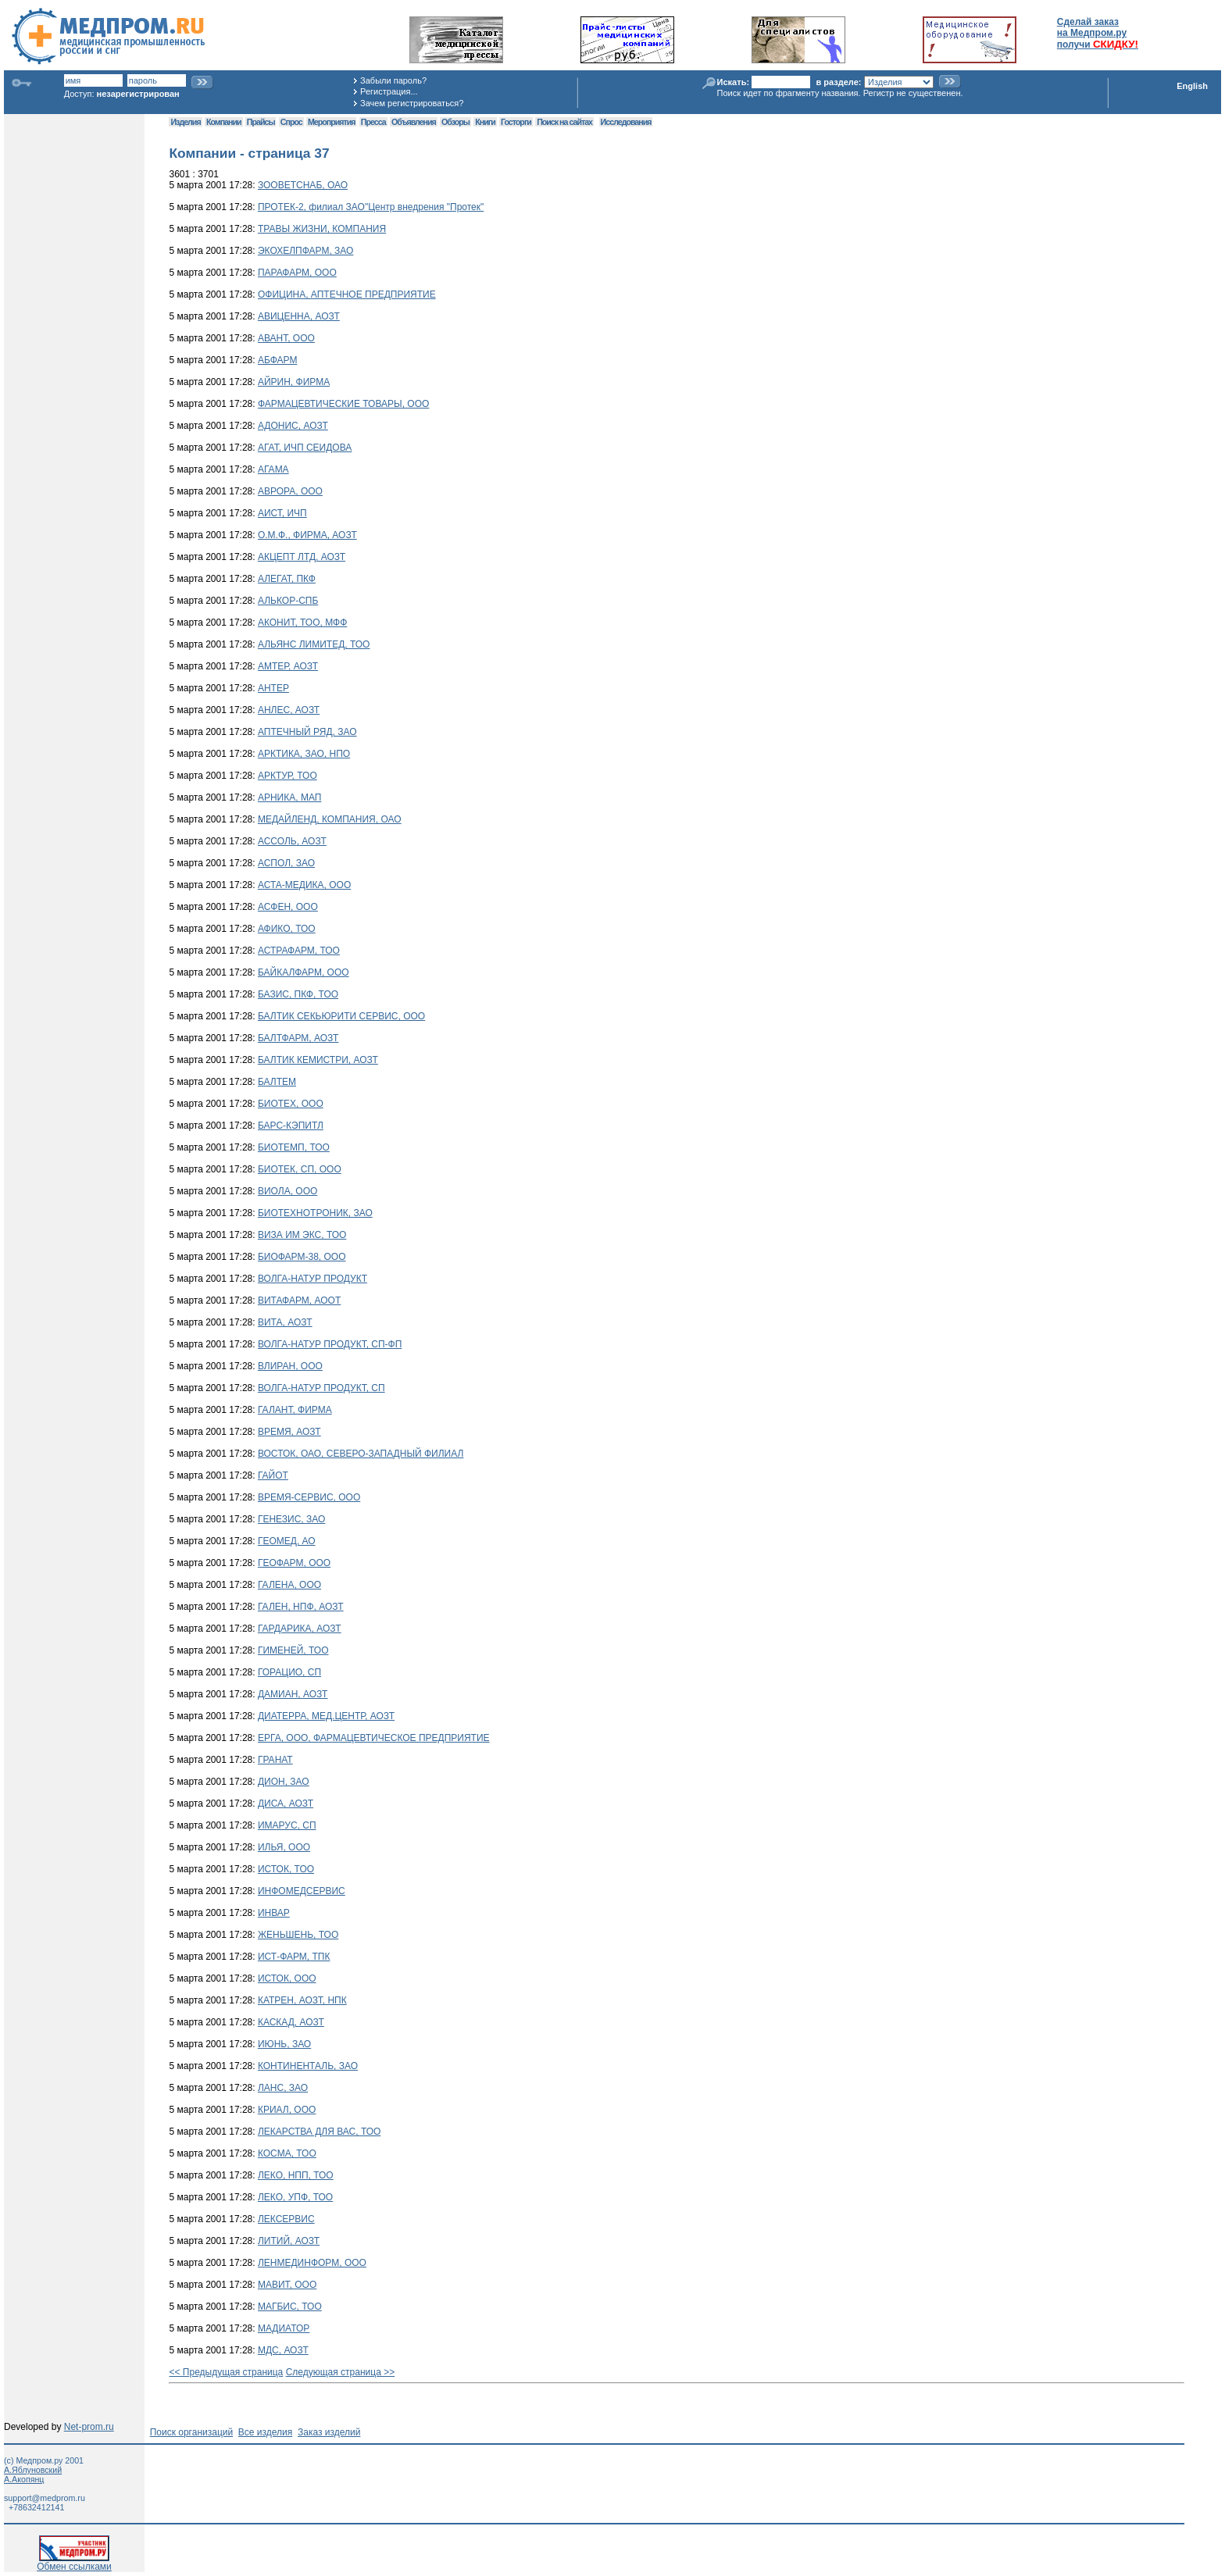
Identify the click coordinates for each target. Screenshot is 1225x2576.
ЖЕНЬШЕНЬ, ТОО (298, 1934)
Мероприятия (331, 122)
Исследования (626, 122)
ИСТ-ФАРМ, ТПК (294, 1956)
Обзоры (455, 122)
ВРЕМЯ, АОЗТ (289, 1431)
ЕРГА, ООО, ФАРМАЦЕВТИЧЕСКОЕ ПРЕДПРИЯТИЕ (374, 1737)
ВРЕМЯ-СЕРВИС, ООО (309, 1497)
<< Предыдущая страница (226, 2372)
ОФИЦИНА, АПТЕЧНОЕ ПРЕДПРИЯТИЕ (347, 294)
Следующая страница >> (340, 2372)
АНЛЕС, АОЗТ (289, 710)
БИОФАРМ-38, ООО (302, 1256)
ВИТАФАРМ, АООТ (299, 1300)
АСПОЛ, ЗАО (286, 863)
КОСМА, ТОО (287, 2153)
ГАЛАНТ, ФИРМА (295, 1409)
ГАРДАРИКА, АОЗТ (299, 1628)
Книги (484, 122)
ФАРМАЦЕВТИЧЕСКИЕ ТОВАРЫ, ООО (343, 403)
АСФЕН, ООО (288, 906)
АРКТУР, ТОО (287, 775)
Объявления (414, 122)
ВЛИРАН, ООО (290, 1366)
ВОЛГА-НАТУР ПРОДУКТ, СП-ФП (330, 1344)
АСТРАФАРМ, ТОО (299, 950)
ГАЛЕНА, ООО (289, 1584)
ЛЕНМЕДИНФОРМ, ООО (312, 2262)
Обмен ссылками (74, 2562)
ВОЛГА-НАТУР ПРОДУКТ (312, 1278)
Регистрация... (388, 91)
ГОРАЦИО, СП (289, 1672)
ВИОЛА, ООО (287, 1191)
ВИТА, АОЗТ (285, 1322)
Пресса (373, 122)
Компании (224, 122)
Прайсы (261, 122)
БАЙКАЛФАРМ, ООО (303, 972)
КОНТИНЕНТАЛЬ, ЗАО (308, 2065)
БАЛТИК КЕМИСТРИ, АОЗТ (318, 1059)
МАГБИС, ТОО (290, 2306)
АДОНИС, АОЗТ (293, 425)
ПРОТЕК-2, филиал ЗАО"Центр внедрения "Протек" (371, 207)
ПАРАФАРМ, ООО (297, 272)
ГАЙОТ (273, 1475)
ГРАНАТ (275, 1759)
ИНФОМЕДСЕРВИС (301, 1891)
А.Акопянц (24, 2479)
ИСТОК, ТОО (286, 1869)
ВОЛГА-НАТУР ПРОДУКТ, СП (321, 1388)
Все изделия (265, 2432)
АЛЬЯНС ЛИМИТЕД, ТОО (314, 644)
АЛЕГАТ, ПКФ (287, 578)
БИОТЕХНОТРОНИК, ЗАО (315, 1213)
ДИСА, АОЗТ (285, 1803)
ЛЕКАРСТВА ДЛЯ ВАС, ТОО (319, 2131)
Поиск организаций (192, 2432)
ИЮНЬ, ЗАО (284, 2044)
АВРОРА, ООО (290, 491)
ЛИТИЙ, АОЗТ (289, 2240)
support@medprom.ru (44, 2498)
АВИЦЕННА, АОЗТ (299, 316)
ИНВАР (274, 1912)
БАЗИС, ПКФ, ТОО (298, 994)
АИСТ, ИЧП (282, 513)
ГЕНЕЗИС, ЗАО (291, 1519)
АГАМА (273, 469)
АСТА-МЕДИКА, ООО (304, 884)
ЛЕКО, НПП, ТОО (296, 2175)
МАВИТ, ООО (287, 2284)
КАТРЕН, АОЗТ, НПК (302, 2000)
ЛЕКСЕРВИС (286, 2219)
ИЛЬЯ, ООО (284, 1847)
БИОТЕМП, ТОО (294, 1147)
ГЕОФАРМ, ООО (294, 1562)
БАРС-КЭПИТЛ (290, 1125)
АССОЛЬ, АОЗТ (292, 841)
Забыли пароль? (393, 80)
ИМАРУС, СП (287, 1825)
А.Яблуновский (33, 2469)
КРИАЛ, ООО (287, 2109)
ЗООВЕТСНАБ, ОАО (303, 185)
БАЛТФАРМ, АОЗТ (298, 1038)
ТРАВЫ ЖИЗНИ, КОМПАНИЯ (322, 228)
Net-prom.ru (89, 2426)
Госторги (516, 122)
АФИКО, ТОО (287, 928)
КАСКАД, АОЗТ (291, 2022)
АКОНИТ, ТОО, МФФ (302, 622)
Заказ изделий (329, 2432)
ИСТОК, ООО (287, 1978)
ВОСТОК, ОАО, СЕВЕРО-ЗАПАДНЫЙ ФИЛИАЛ (360, 1453)
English (1192, 86)
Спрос (291, 122)
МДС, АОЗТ (283, 2350)
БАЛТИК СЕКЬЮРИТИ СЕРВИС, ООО (341, 1016)
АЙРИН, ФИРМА (294, 381)
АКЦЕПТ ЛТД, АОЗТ (301, 556)
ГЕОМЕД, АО (287, 1541)
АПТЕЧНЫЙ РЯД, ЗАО (307, 731)
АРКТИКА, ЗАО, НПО (304, 753)
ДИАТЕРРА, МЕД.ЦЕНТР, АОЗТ (326, 1716)
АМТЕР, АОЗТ (288, 666)
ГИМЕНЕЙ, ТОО (293, 1650)
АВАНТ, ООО (286, 338)
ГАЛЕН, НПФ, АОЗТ (301, 1606)
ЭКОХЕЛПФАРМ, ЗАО (306, 250)
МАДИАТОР (283, 2328)
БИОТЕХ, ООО (290, 1103)
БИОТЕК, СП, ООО (299, 1169)
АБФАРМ (277, 360)
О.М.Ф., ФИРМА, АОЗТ (307, 535)
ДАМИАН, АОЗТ (292, 1694)
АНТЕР (273, 688)
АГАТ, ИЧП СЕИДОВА (305, 447)
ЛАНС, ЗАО (283, 2087)
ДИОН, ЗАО (283, 1781)
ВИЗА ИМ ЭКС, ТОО (302, 1234)
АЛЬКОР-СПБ (288, 600)
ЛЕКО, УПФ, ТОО (295, 2197)
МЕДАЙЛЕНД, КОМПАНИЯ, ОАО (330, 819)
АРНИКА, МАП (289, 797)
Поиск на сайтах (564, 122)
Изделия (185, 122)
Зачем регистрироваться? (411, 103)
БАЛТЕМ (277, 1081)
